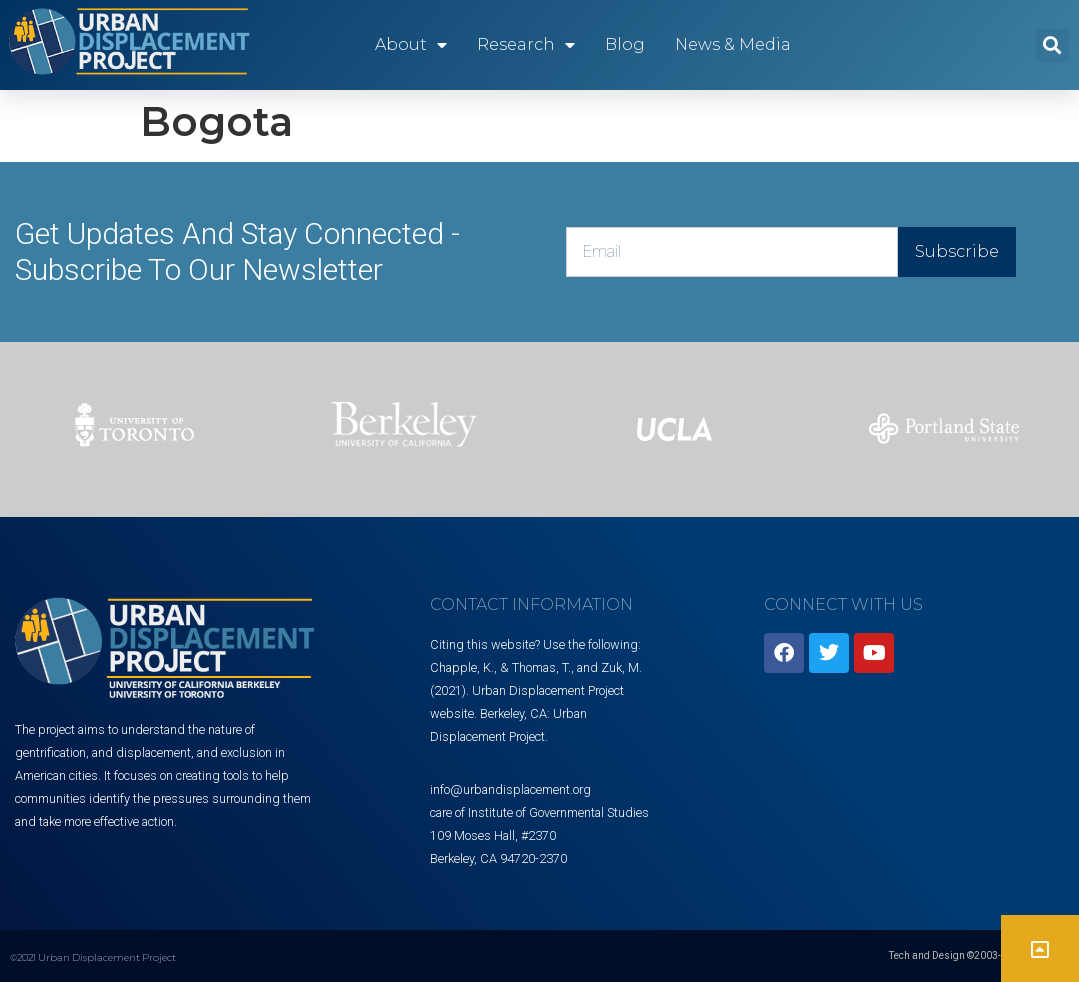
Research (526, 45)
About (411, 45)
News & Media (733, 44)
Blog (625, 44)
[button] (1052, 45)
